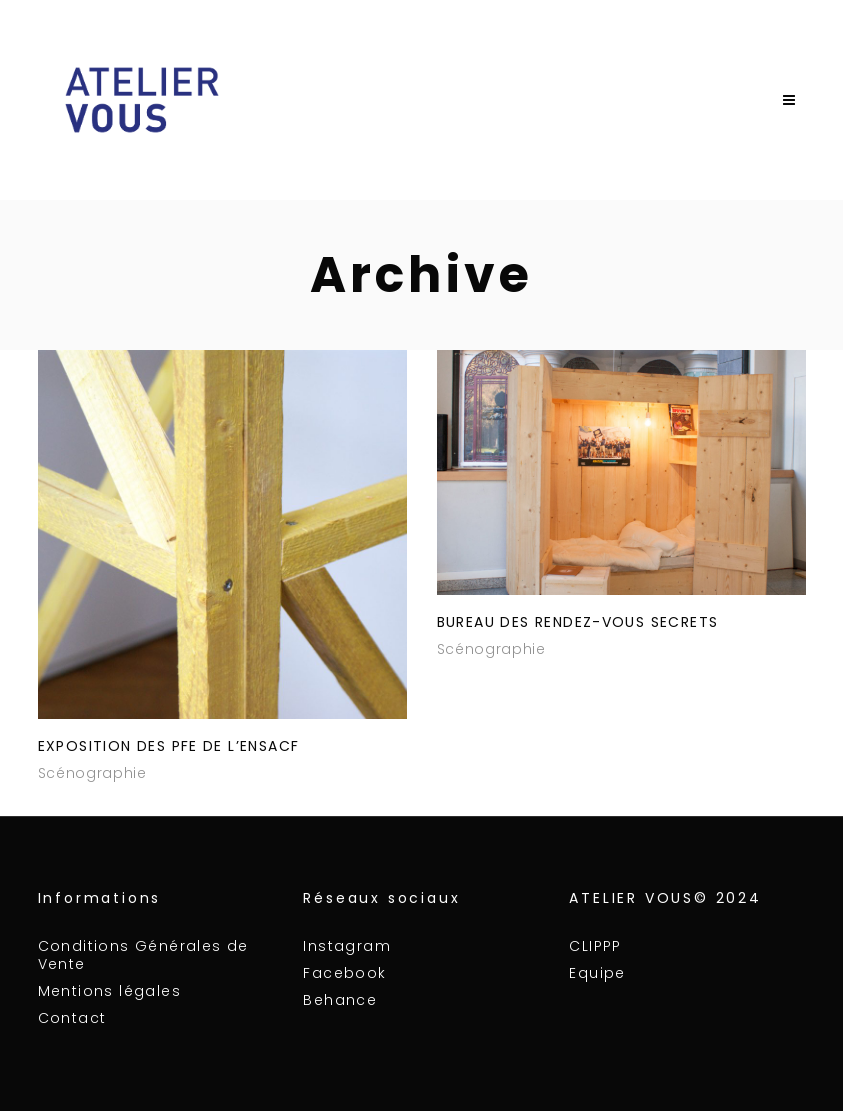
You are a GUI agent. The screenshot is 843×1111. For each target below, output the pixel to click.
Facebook (344, 973)
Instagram (347, 946)
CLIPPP (595, 946)
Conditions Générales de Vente (143, 955)
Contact (72, 1018)
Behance (340, 1000)
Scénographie (92, 773)
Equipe (597, 973)
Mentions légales (109, 991)
